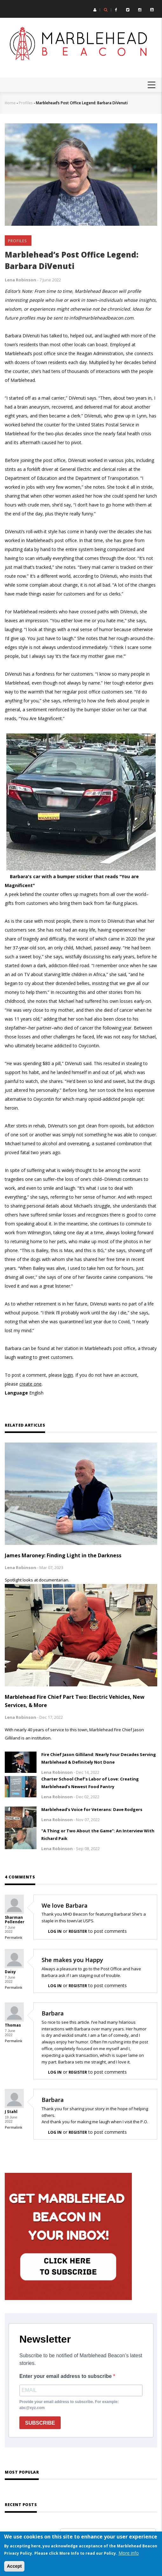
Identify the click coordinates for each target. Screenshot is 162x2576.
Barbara (53, 2013)
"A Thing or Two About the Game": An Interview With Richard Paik (97, 1834)
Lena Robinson (20, 280)
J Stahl (11, 2111)
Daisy (10, 1971)
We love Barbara (65, 1905)
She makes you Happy (72, 1960)
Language (16, 1393)
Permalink (13, 1937)
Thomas (13, 2025)
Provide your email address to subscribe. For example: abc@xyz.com (69, 2405)
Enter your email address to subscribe (66, 2376)
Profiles (26, 103)
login (68, 1375)
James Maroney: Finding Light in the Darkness (63, 1555)
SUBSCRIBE (40, 2423)
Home (10, 103)
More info (128, 2553)
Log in (55, 1931)
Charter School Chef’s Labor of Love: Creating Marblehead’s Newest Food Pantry (90, 1782)
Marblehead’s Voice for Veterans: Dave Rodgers (91, 1809)
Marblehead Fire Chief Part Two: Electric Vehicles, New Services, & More (75, 1701)
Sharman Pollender (14, 1920)
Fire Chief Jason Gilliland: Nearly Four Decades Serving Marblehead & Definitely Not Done (98, 1758)
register (78, 1931)
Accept (14, 2566)
